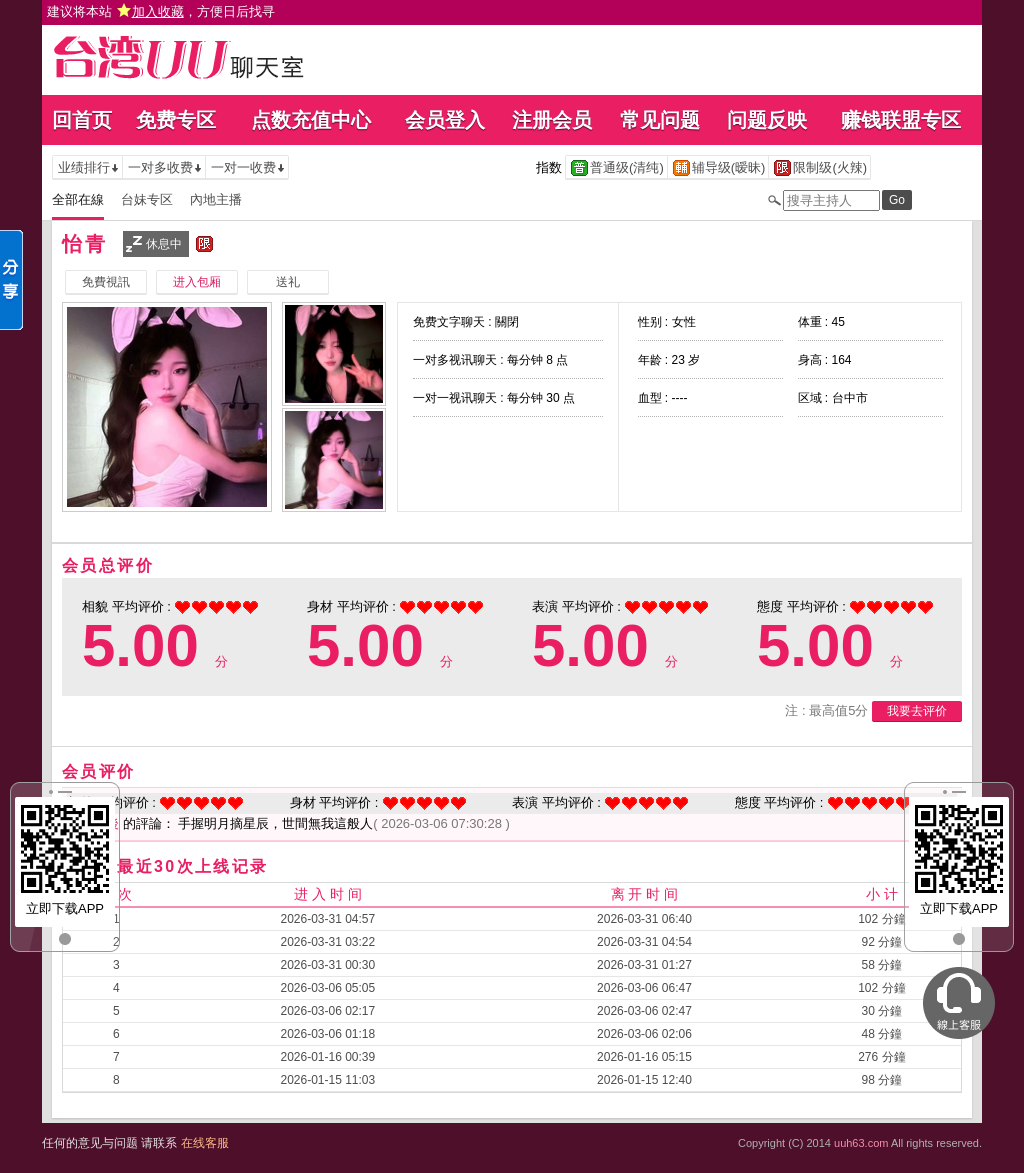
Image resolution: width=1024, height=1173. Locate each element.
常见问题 (660, 120)
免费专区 (176, 120)
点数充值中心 (311, 120)
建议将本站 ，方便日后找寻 (161, 11)
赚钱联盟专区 (901, 120)
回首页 (82, 120)
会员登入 (445, 120)
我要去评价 (917, 711)
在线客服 (205, 1143)
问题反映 (767, 120)
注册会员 (552, 120)
